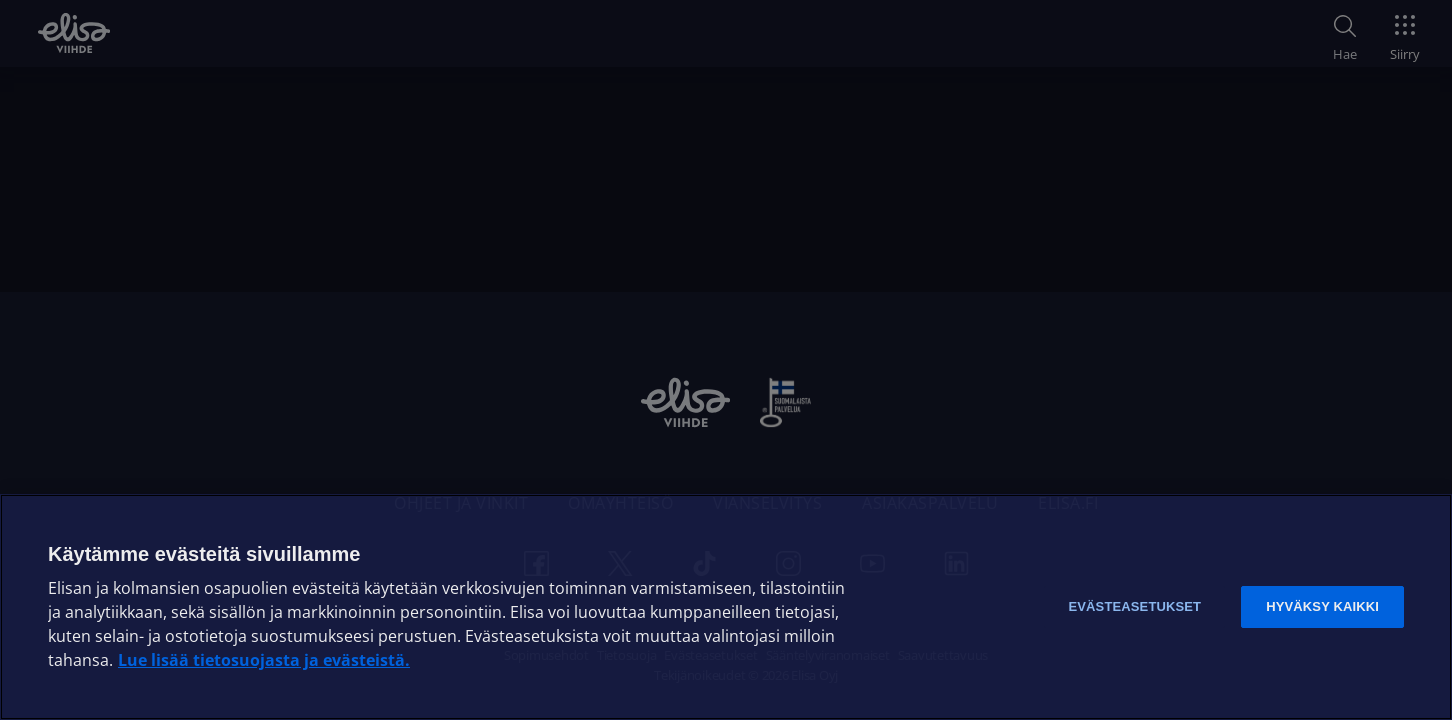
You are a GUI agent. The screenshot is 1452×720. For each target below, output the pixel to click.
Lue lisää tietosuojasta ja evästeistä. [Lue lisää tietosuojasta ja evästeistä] (264, 660)
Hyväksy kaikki (1322, 606)
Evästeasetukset (1134, 606)
